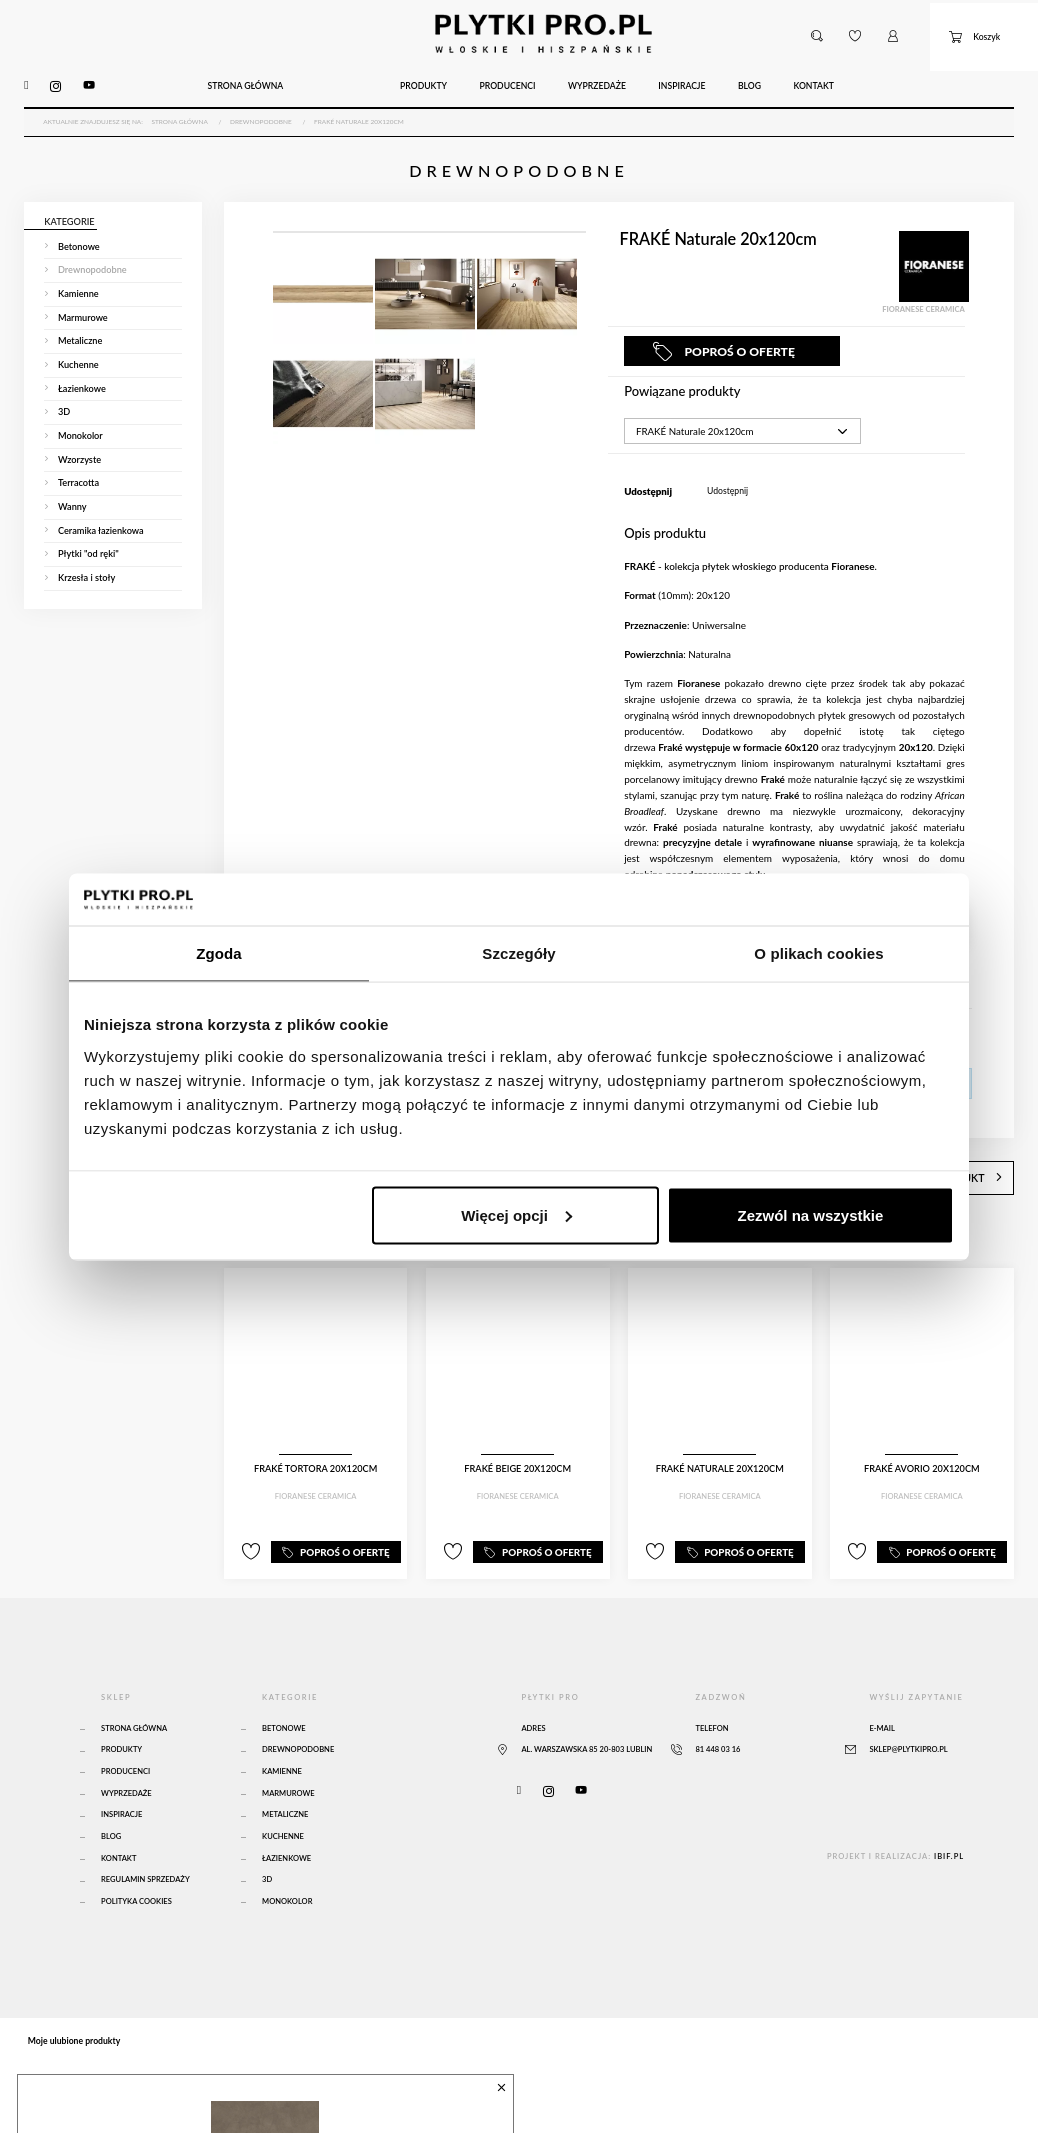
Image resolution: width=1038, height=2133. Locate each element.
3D (267, 1844)
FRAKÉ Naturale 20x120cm (720, 1441)
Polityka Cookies (136, 1866)
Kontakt (118, 1822)
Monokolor (287, 1866)
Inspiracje (121, 1779)
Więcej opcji (516, 1214)
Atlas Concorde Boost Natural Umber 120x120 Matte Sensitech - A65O (247, 2095)
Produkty (121, 1714)
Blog (111, 1801)
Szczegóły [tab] (518, 953)
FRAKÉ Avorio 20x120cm (922, 1441)
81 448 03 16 (717, 1714)
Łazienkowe (286, 1822)
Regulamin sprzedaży (145, 1844)
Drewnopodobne (298, 1714)
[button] (816, 27)
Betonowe (284, 1693)
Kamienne (282, 1736)
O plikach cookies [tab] (818, 953)
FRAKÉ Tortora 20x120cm (315, 1441)
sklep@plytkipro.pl (908, 1714)
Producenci (125, 1736)
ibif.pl (949, 1821)
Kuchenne (283, 1801)
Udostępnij (727, 469)
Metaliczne (285, 1779)
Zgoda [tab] (219, 953)
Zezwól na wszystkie (811, 1214)
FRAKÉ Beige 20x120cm (517, 1441)
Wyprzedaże (126, 1758)
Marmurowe (288, 1758)
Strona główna (134, 1693)
